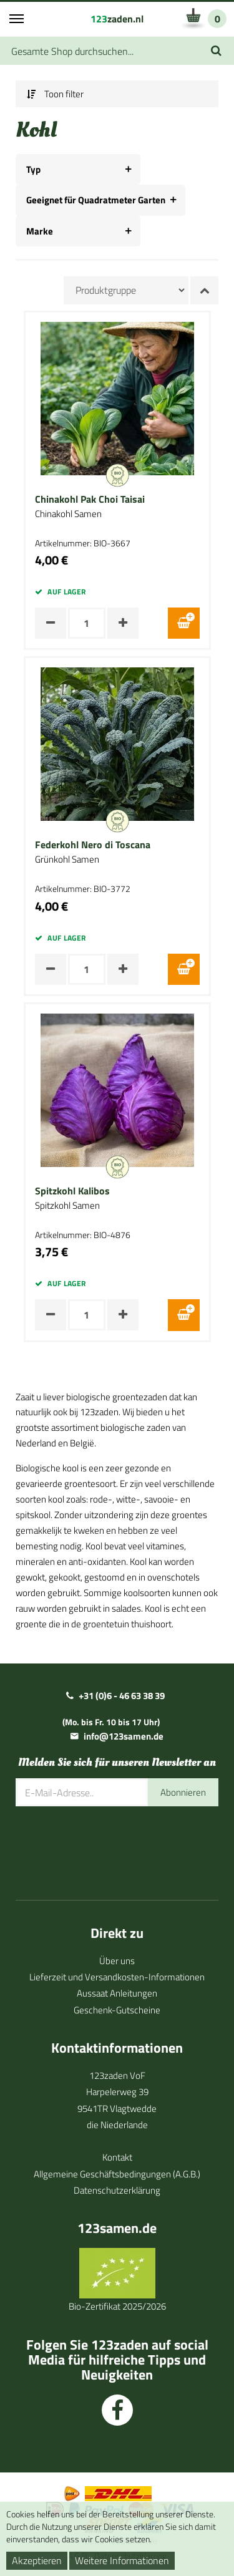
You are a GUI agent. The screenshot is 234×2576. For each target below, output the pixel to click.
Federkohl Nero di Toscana (92, 845)
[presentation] (110, 1844)
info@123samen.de (123, 1736)
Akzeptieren (37, 2560)
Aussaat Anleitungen (117, 1993)
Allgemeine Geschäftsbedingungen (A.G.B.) (117, 2174)
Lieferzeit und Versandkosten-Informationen (117, 1977)
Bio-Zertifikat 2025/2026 (117, 2306)
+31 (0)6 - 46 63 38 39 (122, 1695)
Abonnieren (183, 1792)
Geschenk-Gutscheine (117, 2010)
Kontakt (117, 2157)
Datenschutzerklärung (117, 2190)
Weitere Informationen (122, 2560)
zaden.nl (117, 18)
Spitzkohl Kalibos (72, 1191)
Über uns (117, 1961)
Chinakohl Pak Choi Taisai (90, 499)
